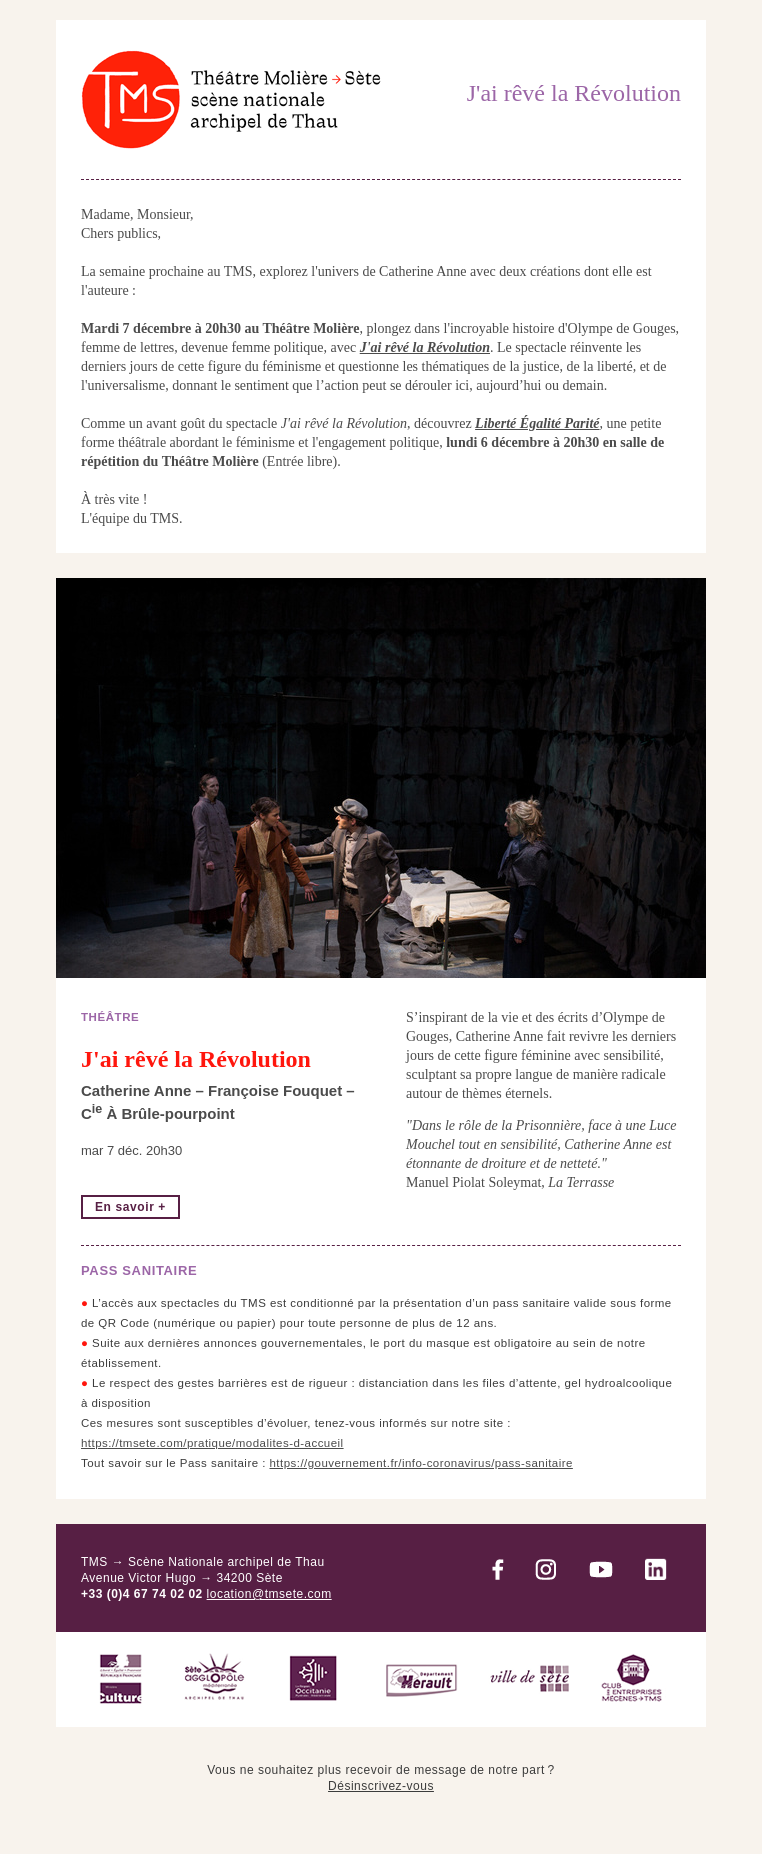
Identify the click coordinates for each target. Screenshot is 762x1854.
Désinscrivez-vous (381, 1786)
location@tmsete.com (269, 1594)
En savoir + (130, 1207)
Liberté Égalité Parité (537, 423)
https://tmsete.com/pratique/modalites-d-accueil (212, 1443)
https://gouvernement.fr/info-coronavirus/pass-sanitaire (421, 1463)
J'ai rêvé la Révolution (425, 347)
